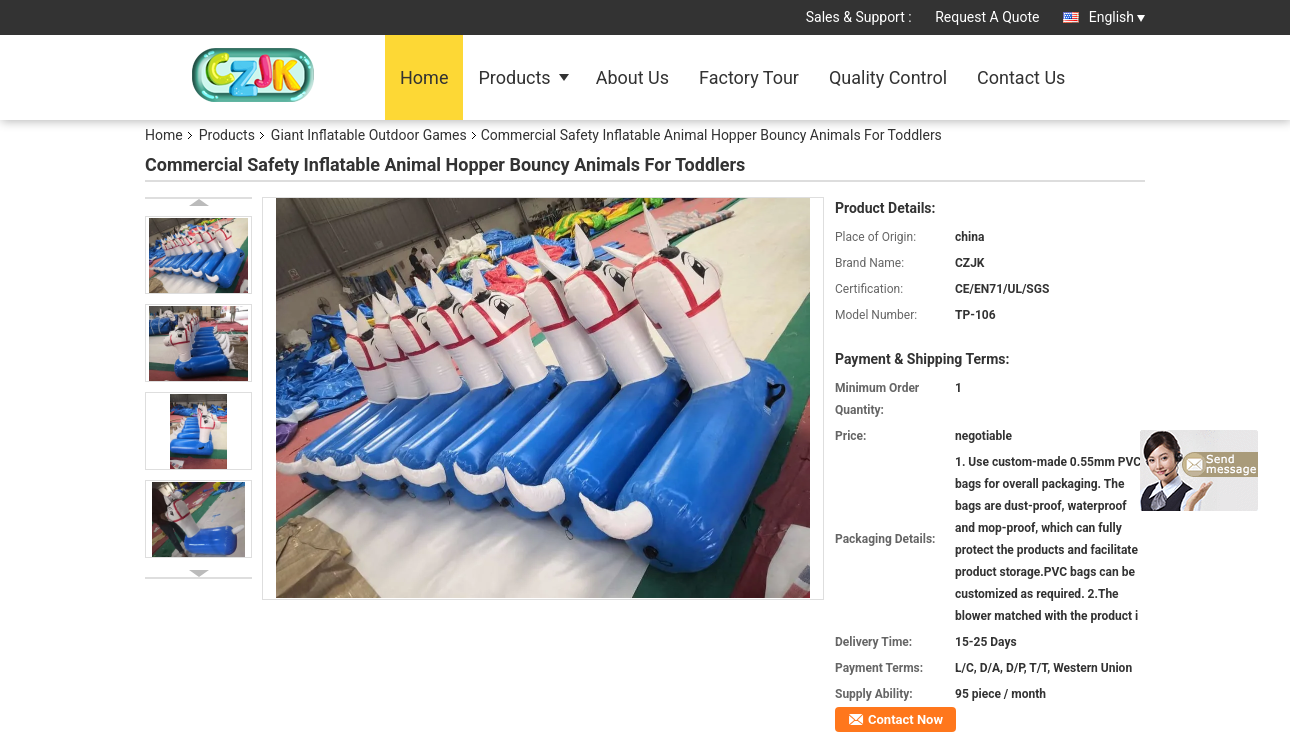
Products (514, 77)
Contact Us (1021, 77)
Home (424, 77)
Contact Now (905, 719)
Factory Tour (749, 77)
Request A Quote (987, 17)
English (1117, 17)
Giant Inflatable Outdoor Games (369, 135)
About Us (632, 77)
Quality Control (888, 77)
